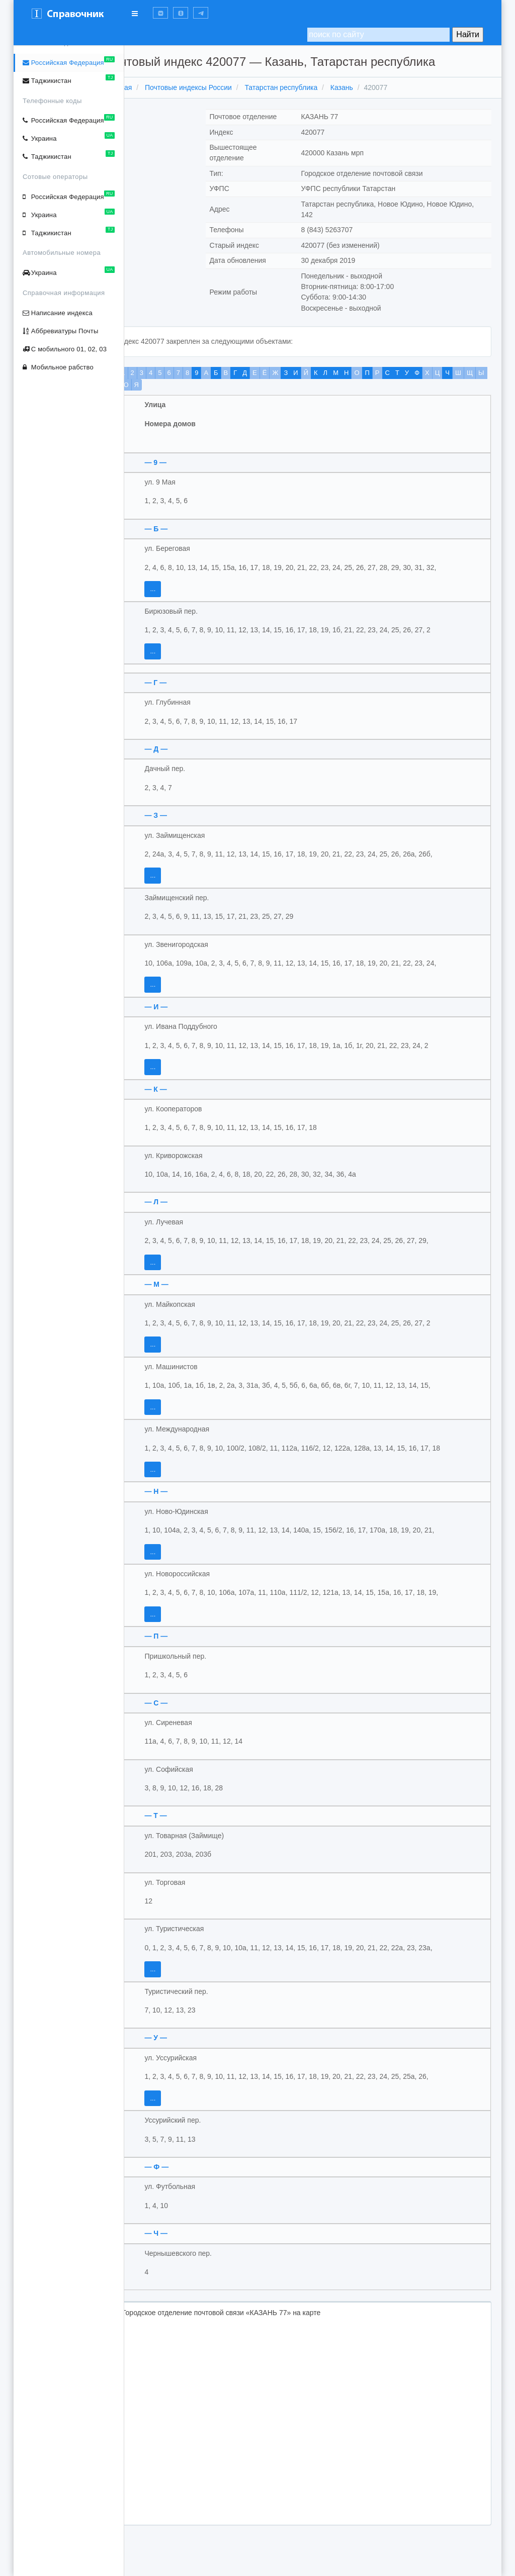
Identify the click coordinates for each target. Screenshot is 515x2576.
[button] (160, 13)
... (179, 589)
